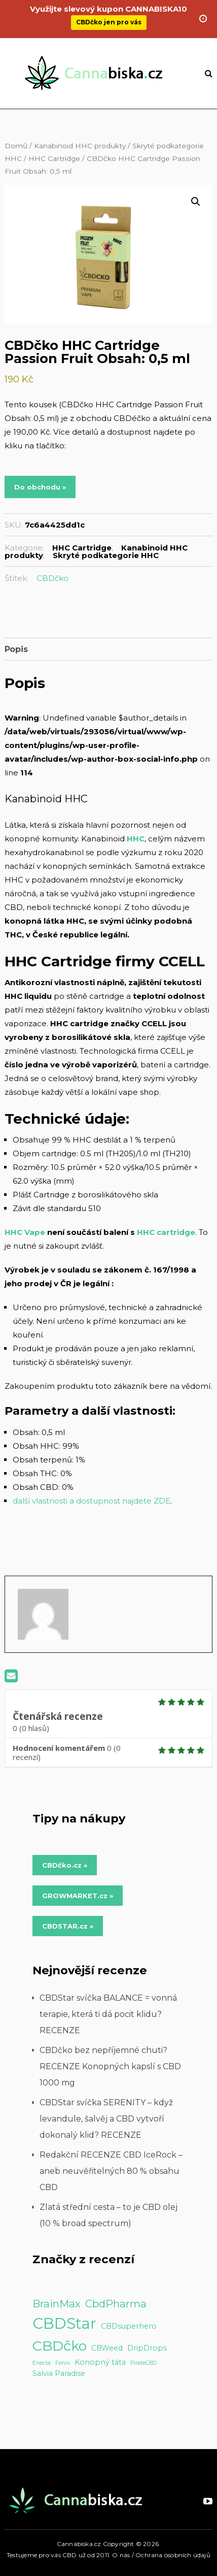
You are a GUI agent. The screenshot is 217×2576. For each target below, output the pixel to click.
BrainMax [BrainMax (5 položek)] (56, 2303)
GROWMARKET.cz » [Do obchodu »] (77, 1896)
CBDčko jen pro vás (108, 16)
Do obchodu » (40, 487)
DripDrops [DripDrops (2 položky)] (147, 2348)
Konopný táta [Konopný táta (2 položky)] (100, 2362)
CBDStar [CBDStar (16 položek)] (64, 2323)
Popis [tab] (16, 649)
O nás (121, 2555)
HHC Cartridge (54, 158)
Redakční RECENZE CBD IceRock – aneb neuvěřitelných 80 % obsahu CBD (111, 2171)
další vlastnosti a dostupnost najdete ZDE (91, 1501)
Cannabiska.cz (79, 2544)
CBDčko (52, 578)
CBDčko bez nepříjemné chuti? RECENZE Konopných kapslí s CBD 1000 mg (110, 2066)
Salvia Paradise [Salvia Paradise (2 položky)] (58, 2373)
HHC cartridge (166, 1232)
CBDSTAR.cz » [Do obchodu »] (67, 1926)
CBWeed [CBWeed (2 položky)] (107, 2348)
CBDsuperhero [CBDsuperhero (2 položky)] (129, 2326)
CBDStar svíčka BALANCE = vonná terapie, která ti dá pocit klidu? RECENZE (108, 2014)
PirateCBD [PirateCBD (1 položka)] (143, 2363)
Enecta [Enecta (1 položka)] (41, 2363)
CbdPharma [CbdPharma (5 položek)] (116, 2303)
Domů (16, 146)
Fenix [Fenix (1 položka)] (62, 2363)
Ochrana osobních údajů (172, 2555)
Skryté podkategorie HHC (106, 555)
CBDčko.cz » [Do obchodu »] (64, 1865)
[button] (196, 201)
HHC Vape (25, 1232)
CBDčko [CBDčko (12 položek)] (59, 2345)
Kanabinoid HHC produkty (80, 146)
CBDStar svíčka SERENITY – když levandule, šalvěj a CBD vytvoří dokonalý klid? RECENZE (106, 2119)
